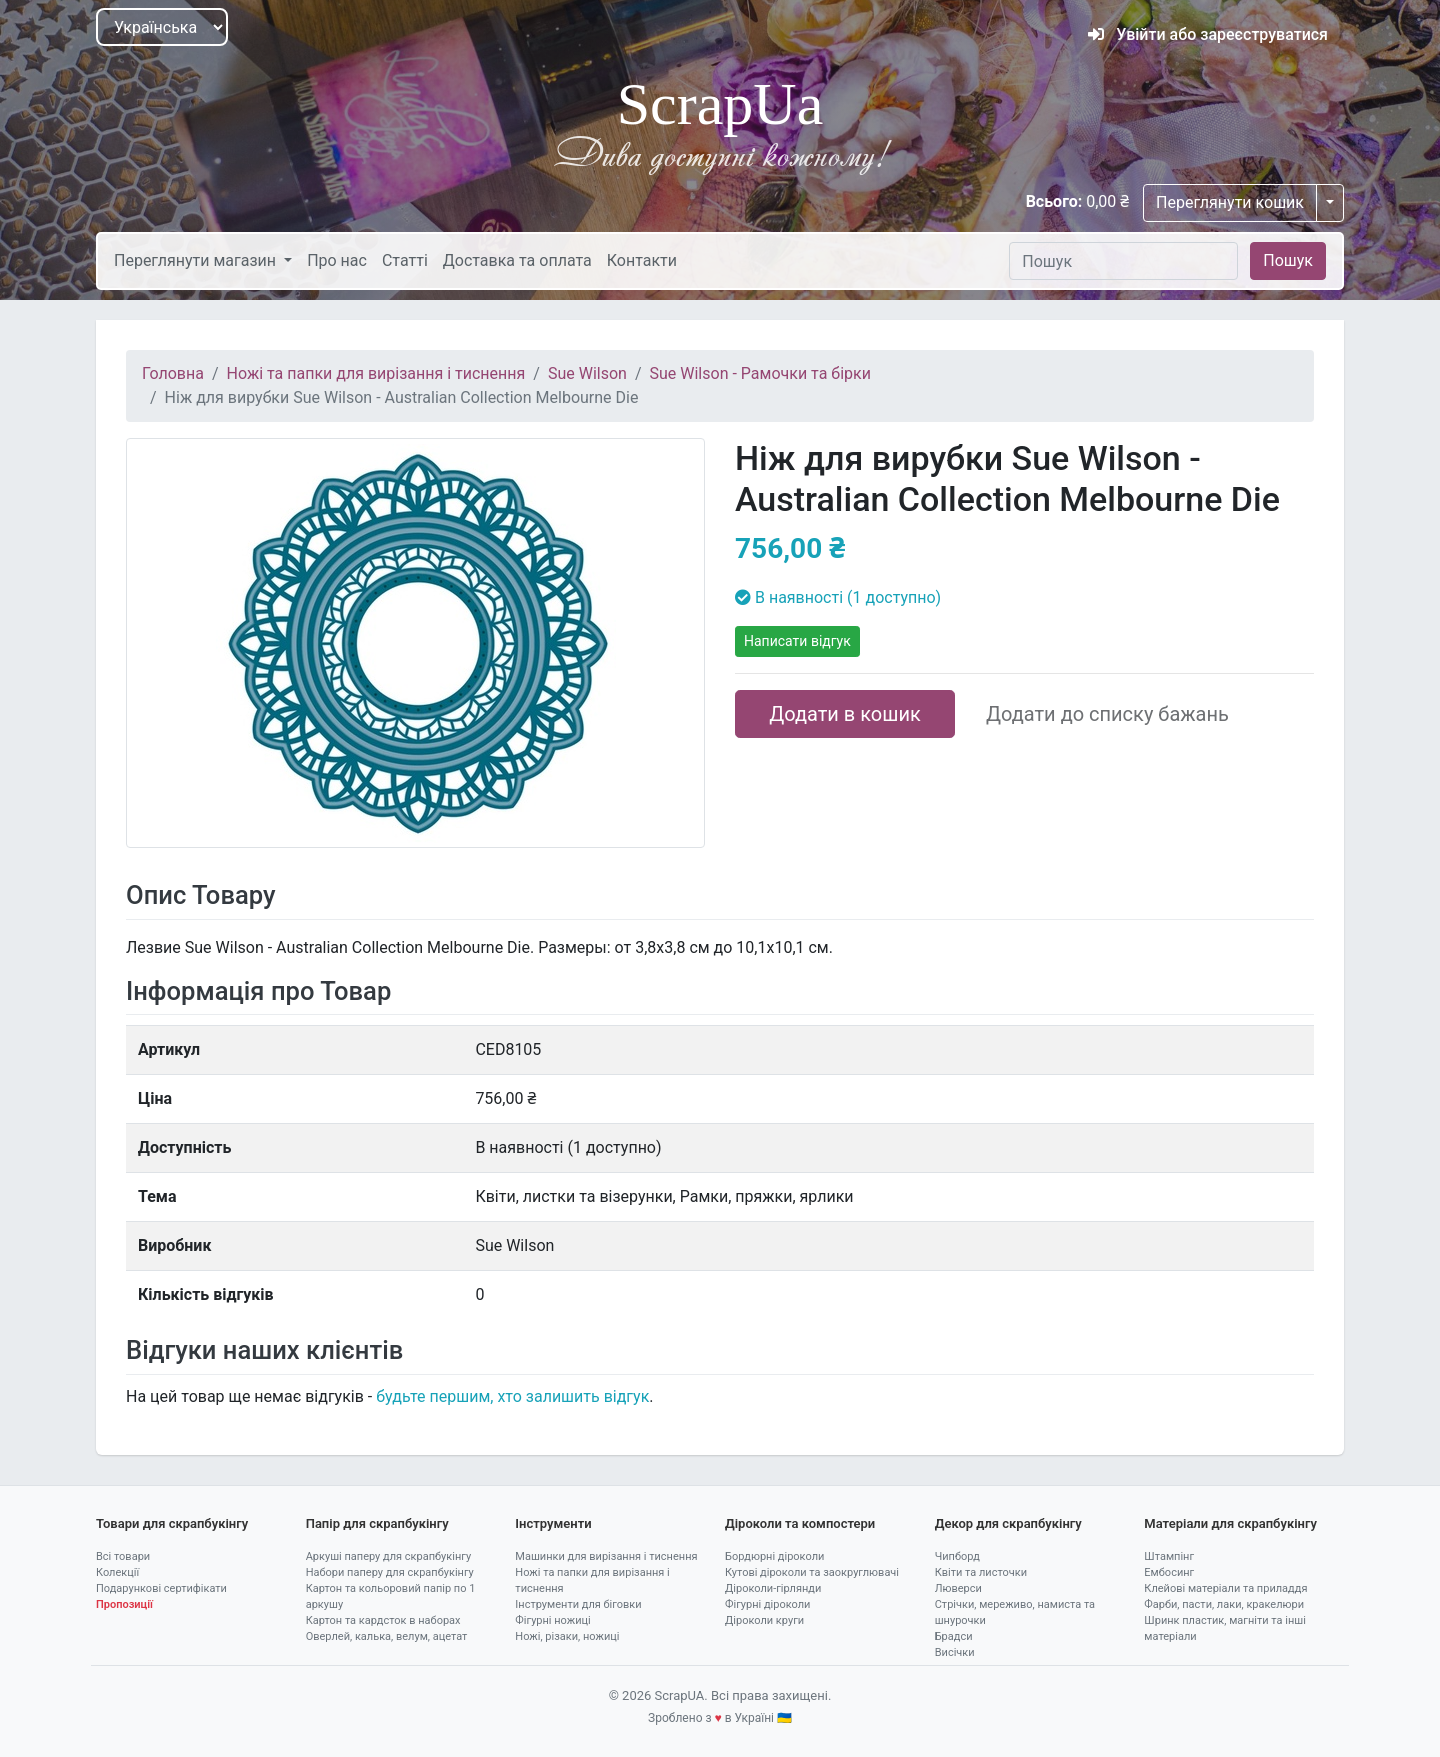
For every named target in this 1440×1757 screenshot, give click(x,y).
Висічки (955, 1652)
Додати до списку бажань (1107, 714)
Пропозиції (124, 1604)
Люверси (958, 1588)
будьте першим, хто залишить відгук (512, 1396)
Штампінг (1169, 1556)
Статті (405, 260)
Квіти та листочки (981, 1572)
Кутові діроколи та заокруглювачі (812, 1572)
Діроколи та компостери (800, 1523)
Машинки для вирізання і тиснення (606, 1556)
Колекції (117, 1572)
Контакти (642, 260)
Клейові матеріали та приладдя (1225, 1588)
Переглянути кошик (1230, 202)
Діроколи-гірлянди (773, 1588)
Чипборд (957, 1556)
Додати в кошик (845, 714)
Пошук (1288, 260)
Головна (173, 373)
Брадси (954, 1636)
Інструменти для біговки (578, 1604)
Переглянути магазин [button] (197, 260)
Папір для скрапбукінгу (377, 1523)
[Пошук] (1123, 261)
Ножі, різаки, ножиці (567, 1636)
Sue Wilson (587, 373)
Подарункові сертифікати (161, 1588)
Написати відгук (797, 641)
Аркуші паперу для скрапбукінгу (388, 1556)
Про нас (337, 260)
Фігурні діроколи (767, 1604)
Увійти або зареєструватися (1208, 34)
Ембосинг (1169, 1572)
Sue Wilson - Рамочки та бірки (760, 373)
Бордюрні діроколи (774, 1556)
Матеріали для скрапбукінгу (1230, 1523)
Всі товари (123, 1556)
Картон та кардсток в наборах (383, 1620)
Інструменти (553, 1523)
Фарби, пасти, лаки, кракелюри (1224, 1604)
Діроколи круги (764, 1620)
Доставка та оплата (517, 260)
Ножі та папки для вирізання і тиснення (376, 373)
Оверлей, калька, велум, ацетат (387, 1636)
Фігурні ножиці (552, 1620)
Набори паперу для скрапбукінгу (390, 1572)
